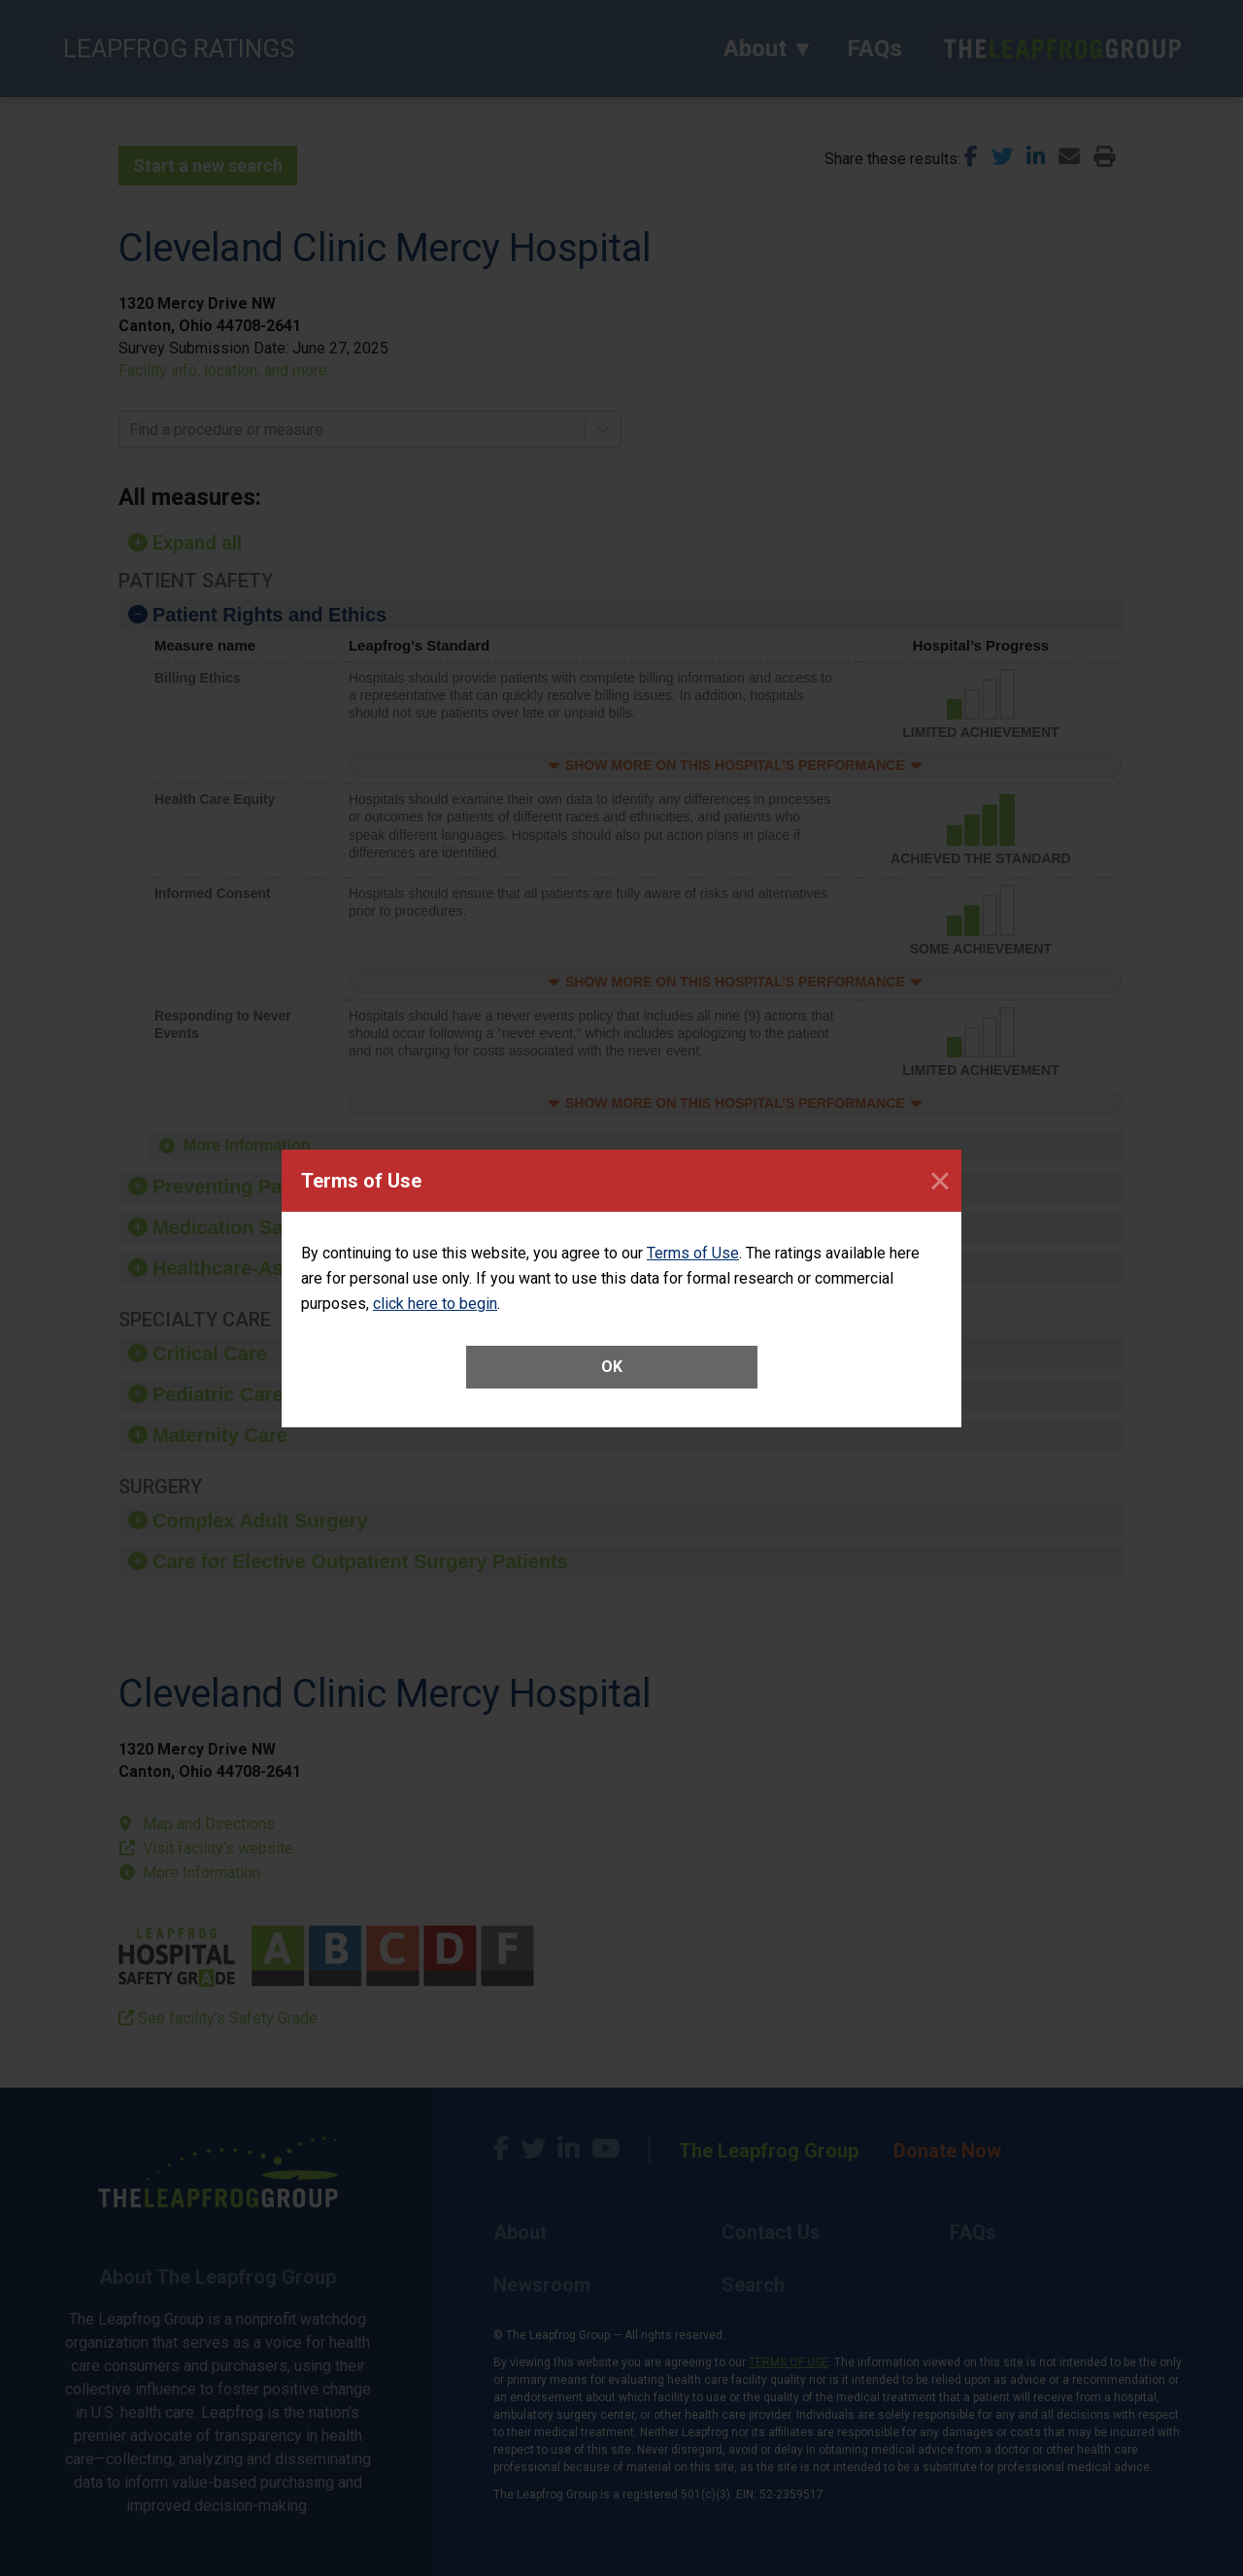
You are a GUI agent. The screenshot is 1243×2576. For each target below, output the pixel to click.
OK (611, 1366)
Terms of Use (693, 1253)
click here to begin (435, 1303)
